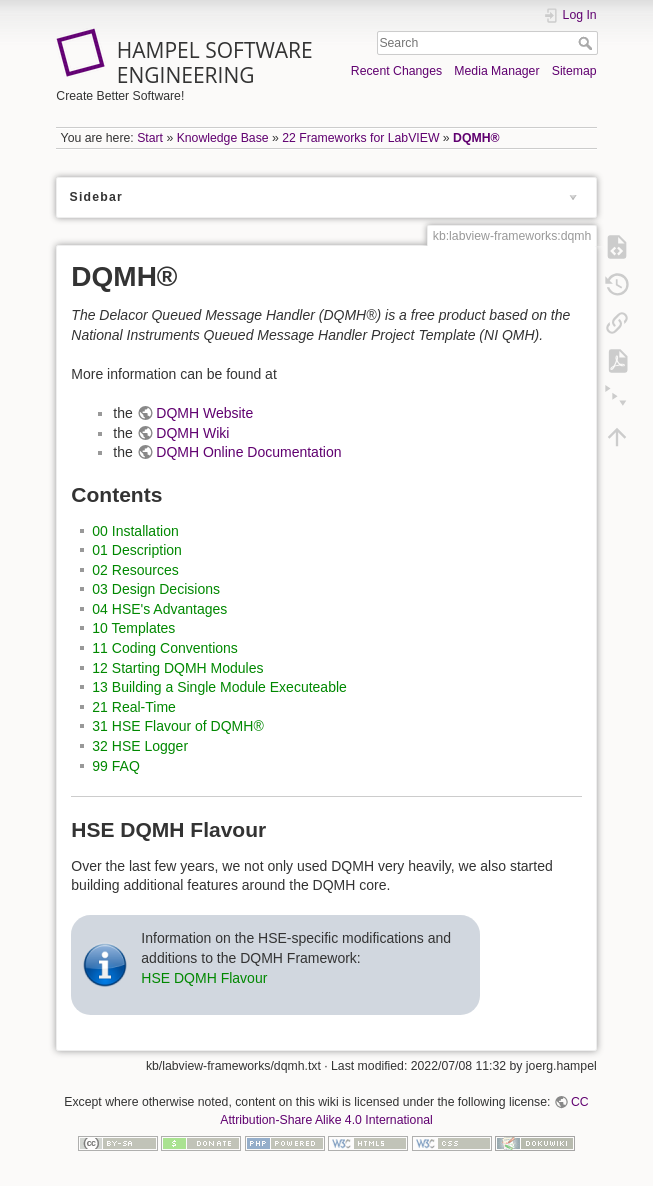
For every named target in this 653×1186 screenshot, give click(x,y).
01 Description (137, 550)
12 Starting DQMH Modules (177, 668)
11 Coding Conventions (165, 648)
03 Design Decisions (156, 589)
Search (587, 43)
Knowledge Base (223, 138)
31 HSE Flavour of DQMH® (177, 726)
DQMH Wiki (192, 433)
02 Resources (135, 570)
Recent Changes (396, 71)
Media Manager (496, 71)
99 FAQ (115, 766)
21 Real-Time (134, 707)
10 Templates (133, 628)
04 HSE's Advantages (159, 609)
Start (150, 138)
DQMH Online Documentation (248, 452)
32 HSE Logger (140, 746)
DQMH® (476, 138)
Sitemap (574, 71)
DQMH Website (204, 413)
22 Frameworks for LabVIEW (360, 138)
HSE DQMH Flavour (204, 978)
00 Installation (135, 531)
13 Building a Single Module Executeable (219, 687)
